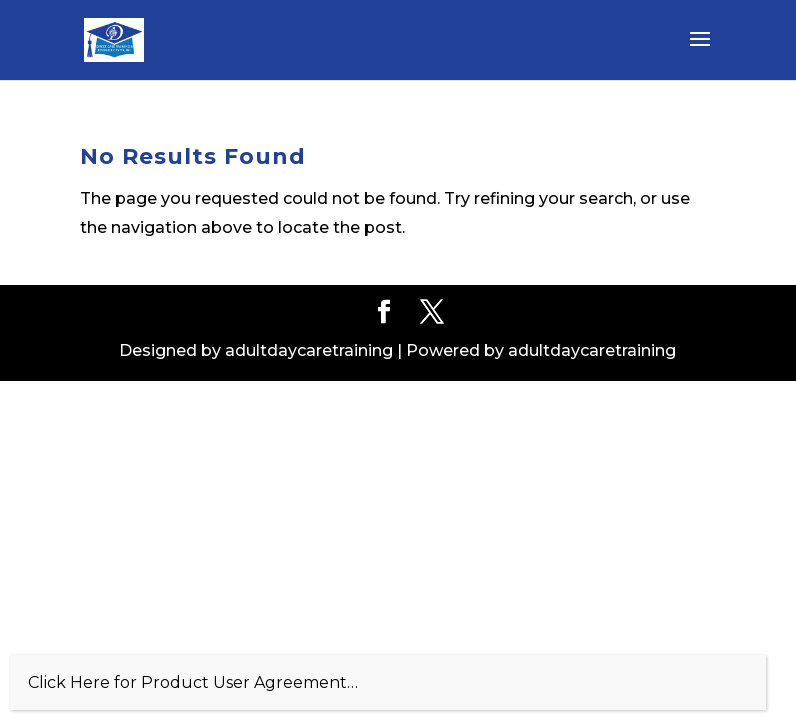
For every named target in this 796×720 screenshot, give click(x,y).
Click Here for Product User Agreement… (193, 682)
